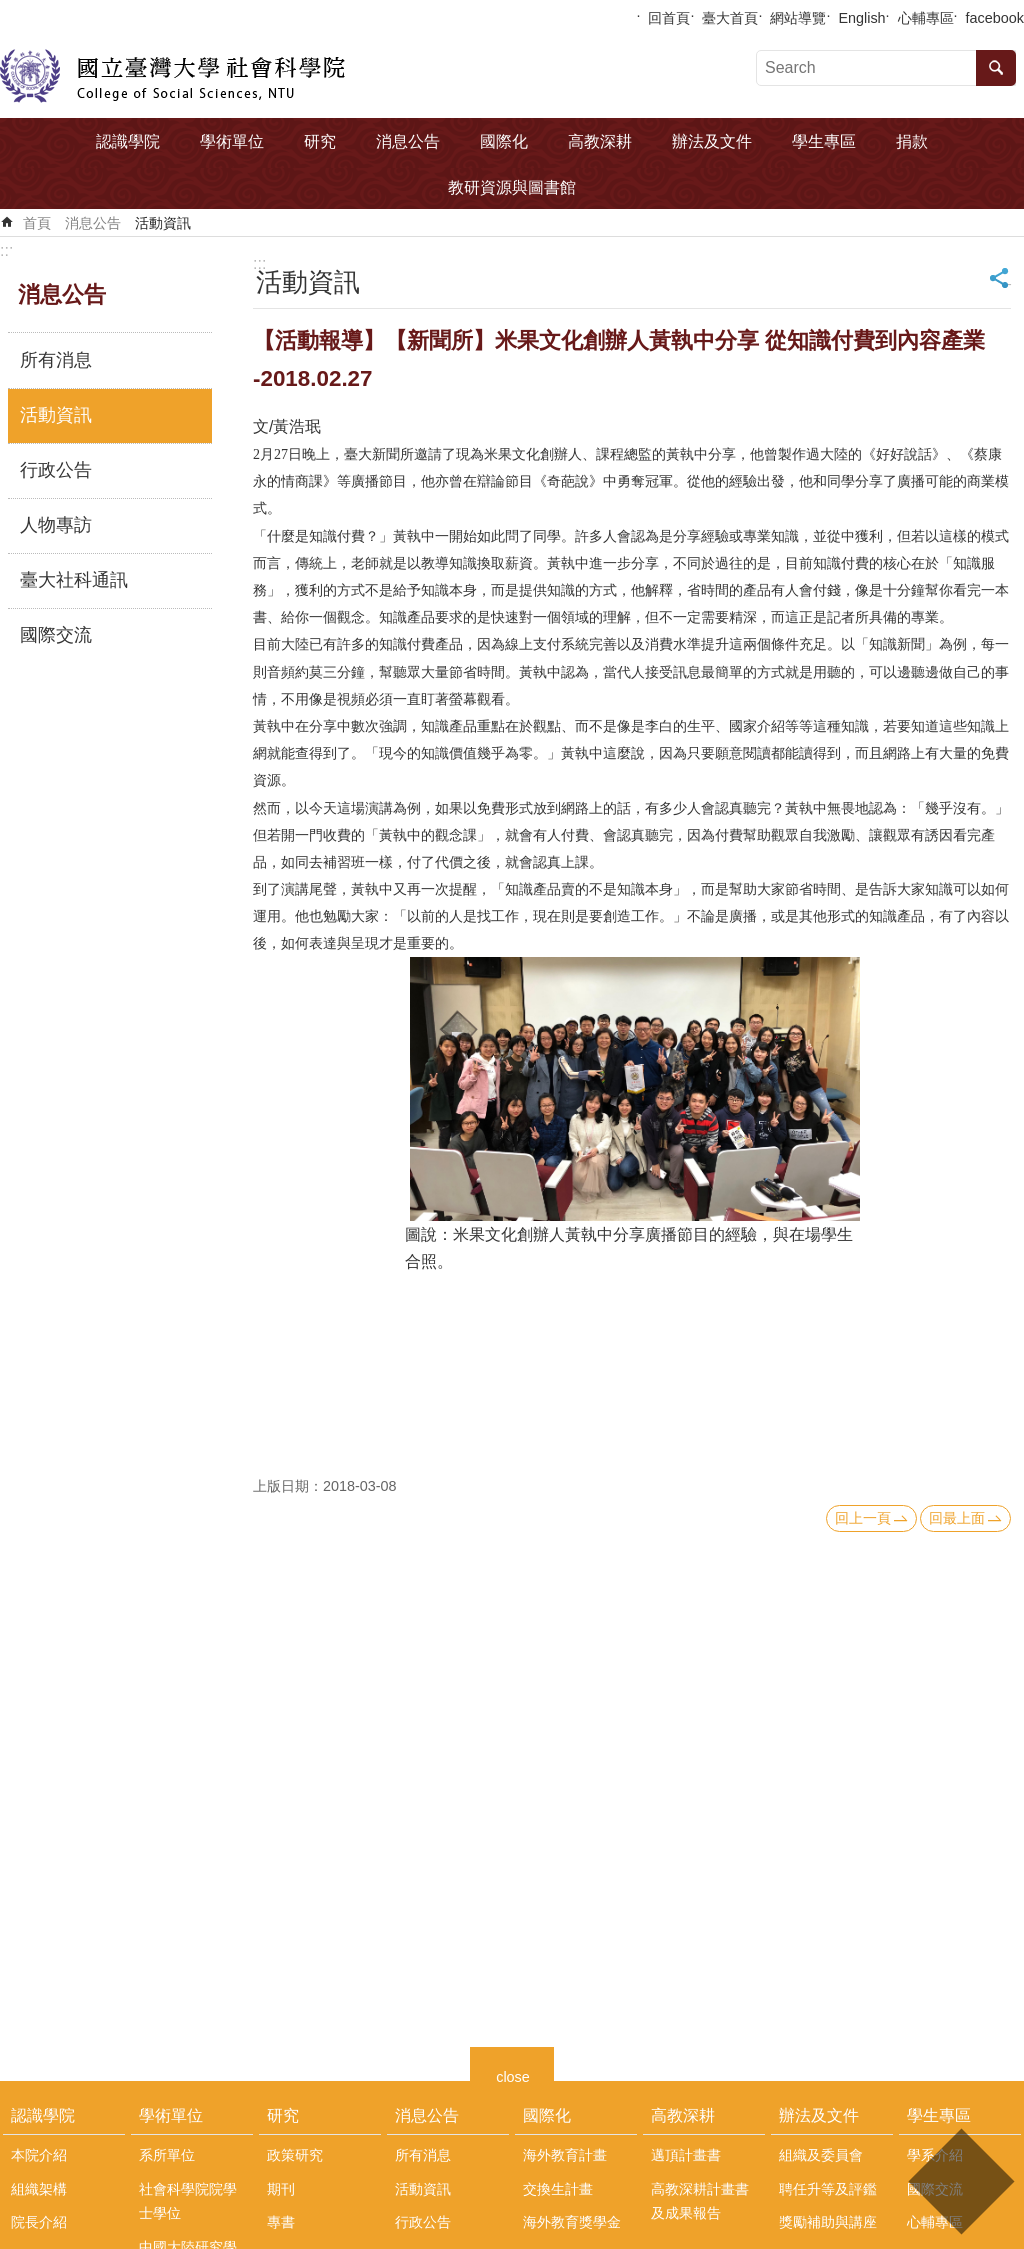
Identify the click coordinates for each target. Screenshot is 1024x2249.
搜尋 (996, 68)
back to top (960, 2181)
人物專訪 (56, 525)
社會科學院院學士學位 (188, 2201)
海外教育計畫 (565, 2155)
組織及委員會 (821, 2155)
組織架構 (39, 2189)
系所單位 (167, 2155)
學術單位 (232, 141)
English (861, 18)
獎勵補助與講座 (828, 2222)
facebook (995, 18)
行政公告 (56, 470)
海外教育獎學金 (572, 2222)
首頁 (37, 223)
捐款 (912, 141)
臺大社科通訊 (74, 580)
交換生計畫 (558, 2189)
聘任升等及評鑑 (828, 2189)
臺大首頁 (730, 18)
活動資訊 (163, 223)
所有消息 (56, 360)
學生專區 (824, 141)
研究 (320, 141)
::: (6, 250)
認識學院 (128, 141)
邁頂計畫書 (686, 2155)
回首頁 (669, 18)
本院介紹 (39, 2155)
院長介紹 (39, 2222)
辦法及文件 (712, 141)
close (513, 2074)
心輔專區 (926, 18)
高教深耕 (600, 141)
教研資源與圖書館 (512, 187)
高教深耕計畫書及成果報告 (700, 2201)
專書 (281, 2222)
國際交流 (56, 635)
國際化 (504, 141)
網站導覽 (798, 18)
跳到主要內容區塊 (10, 10)
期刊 (281, 2189)
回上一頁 (863, 1518)
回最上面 (957, 1518)
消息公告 (408, 141)
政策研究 (295, 2155)
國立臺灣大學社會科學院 (172, 76)
